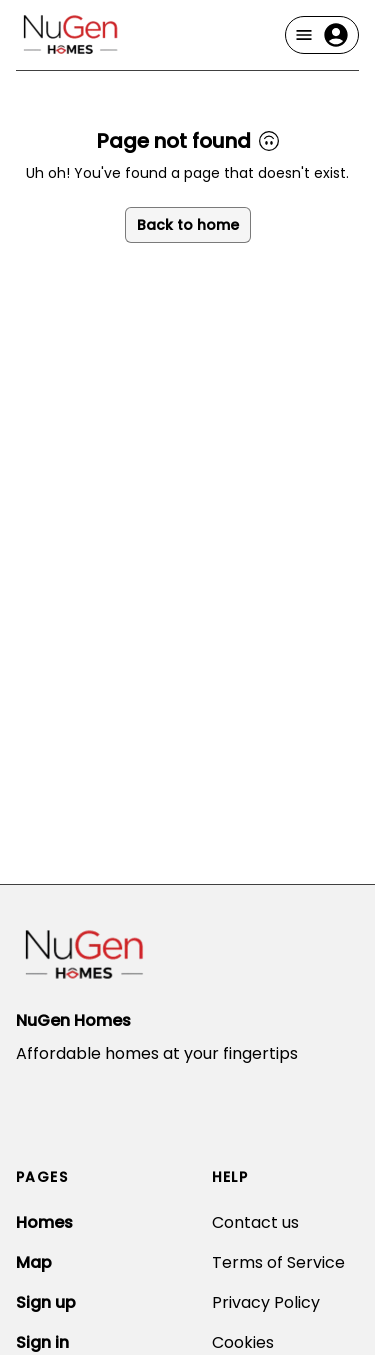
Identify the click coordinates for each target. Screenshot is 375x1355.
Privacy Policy (266, 1302)
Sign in (42, 1342)
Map (34, 1262)
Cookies (243, 1342)
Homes (44, 1222)
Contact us (255, 1222)
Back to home (188, 225)
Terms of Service (278, 1262)
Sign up (46, 1302)
